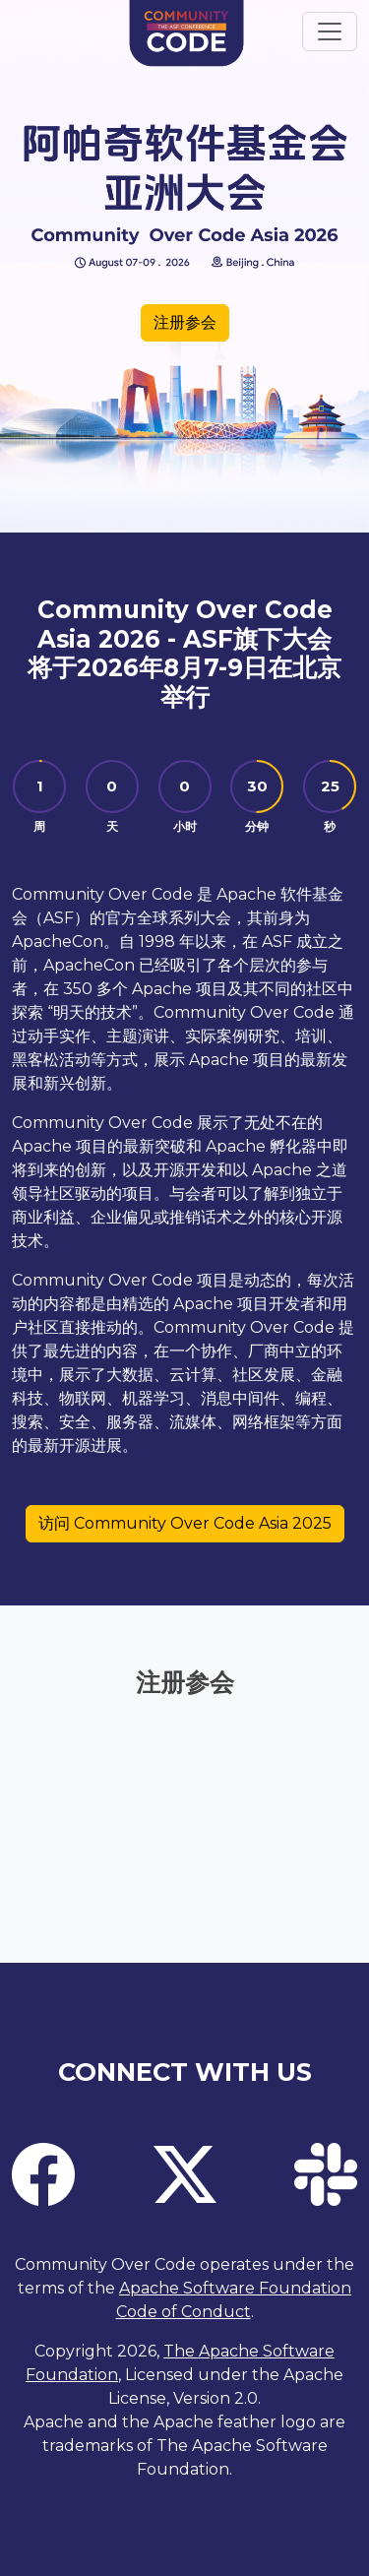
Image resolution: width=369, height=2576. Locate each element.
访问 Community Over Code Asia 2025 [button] (185, 1523)
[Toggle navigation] (329, 31)
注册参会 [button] (185, 322)
